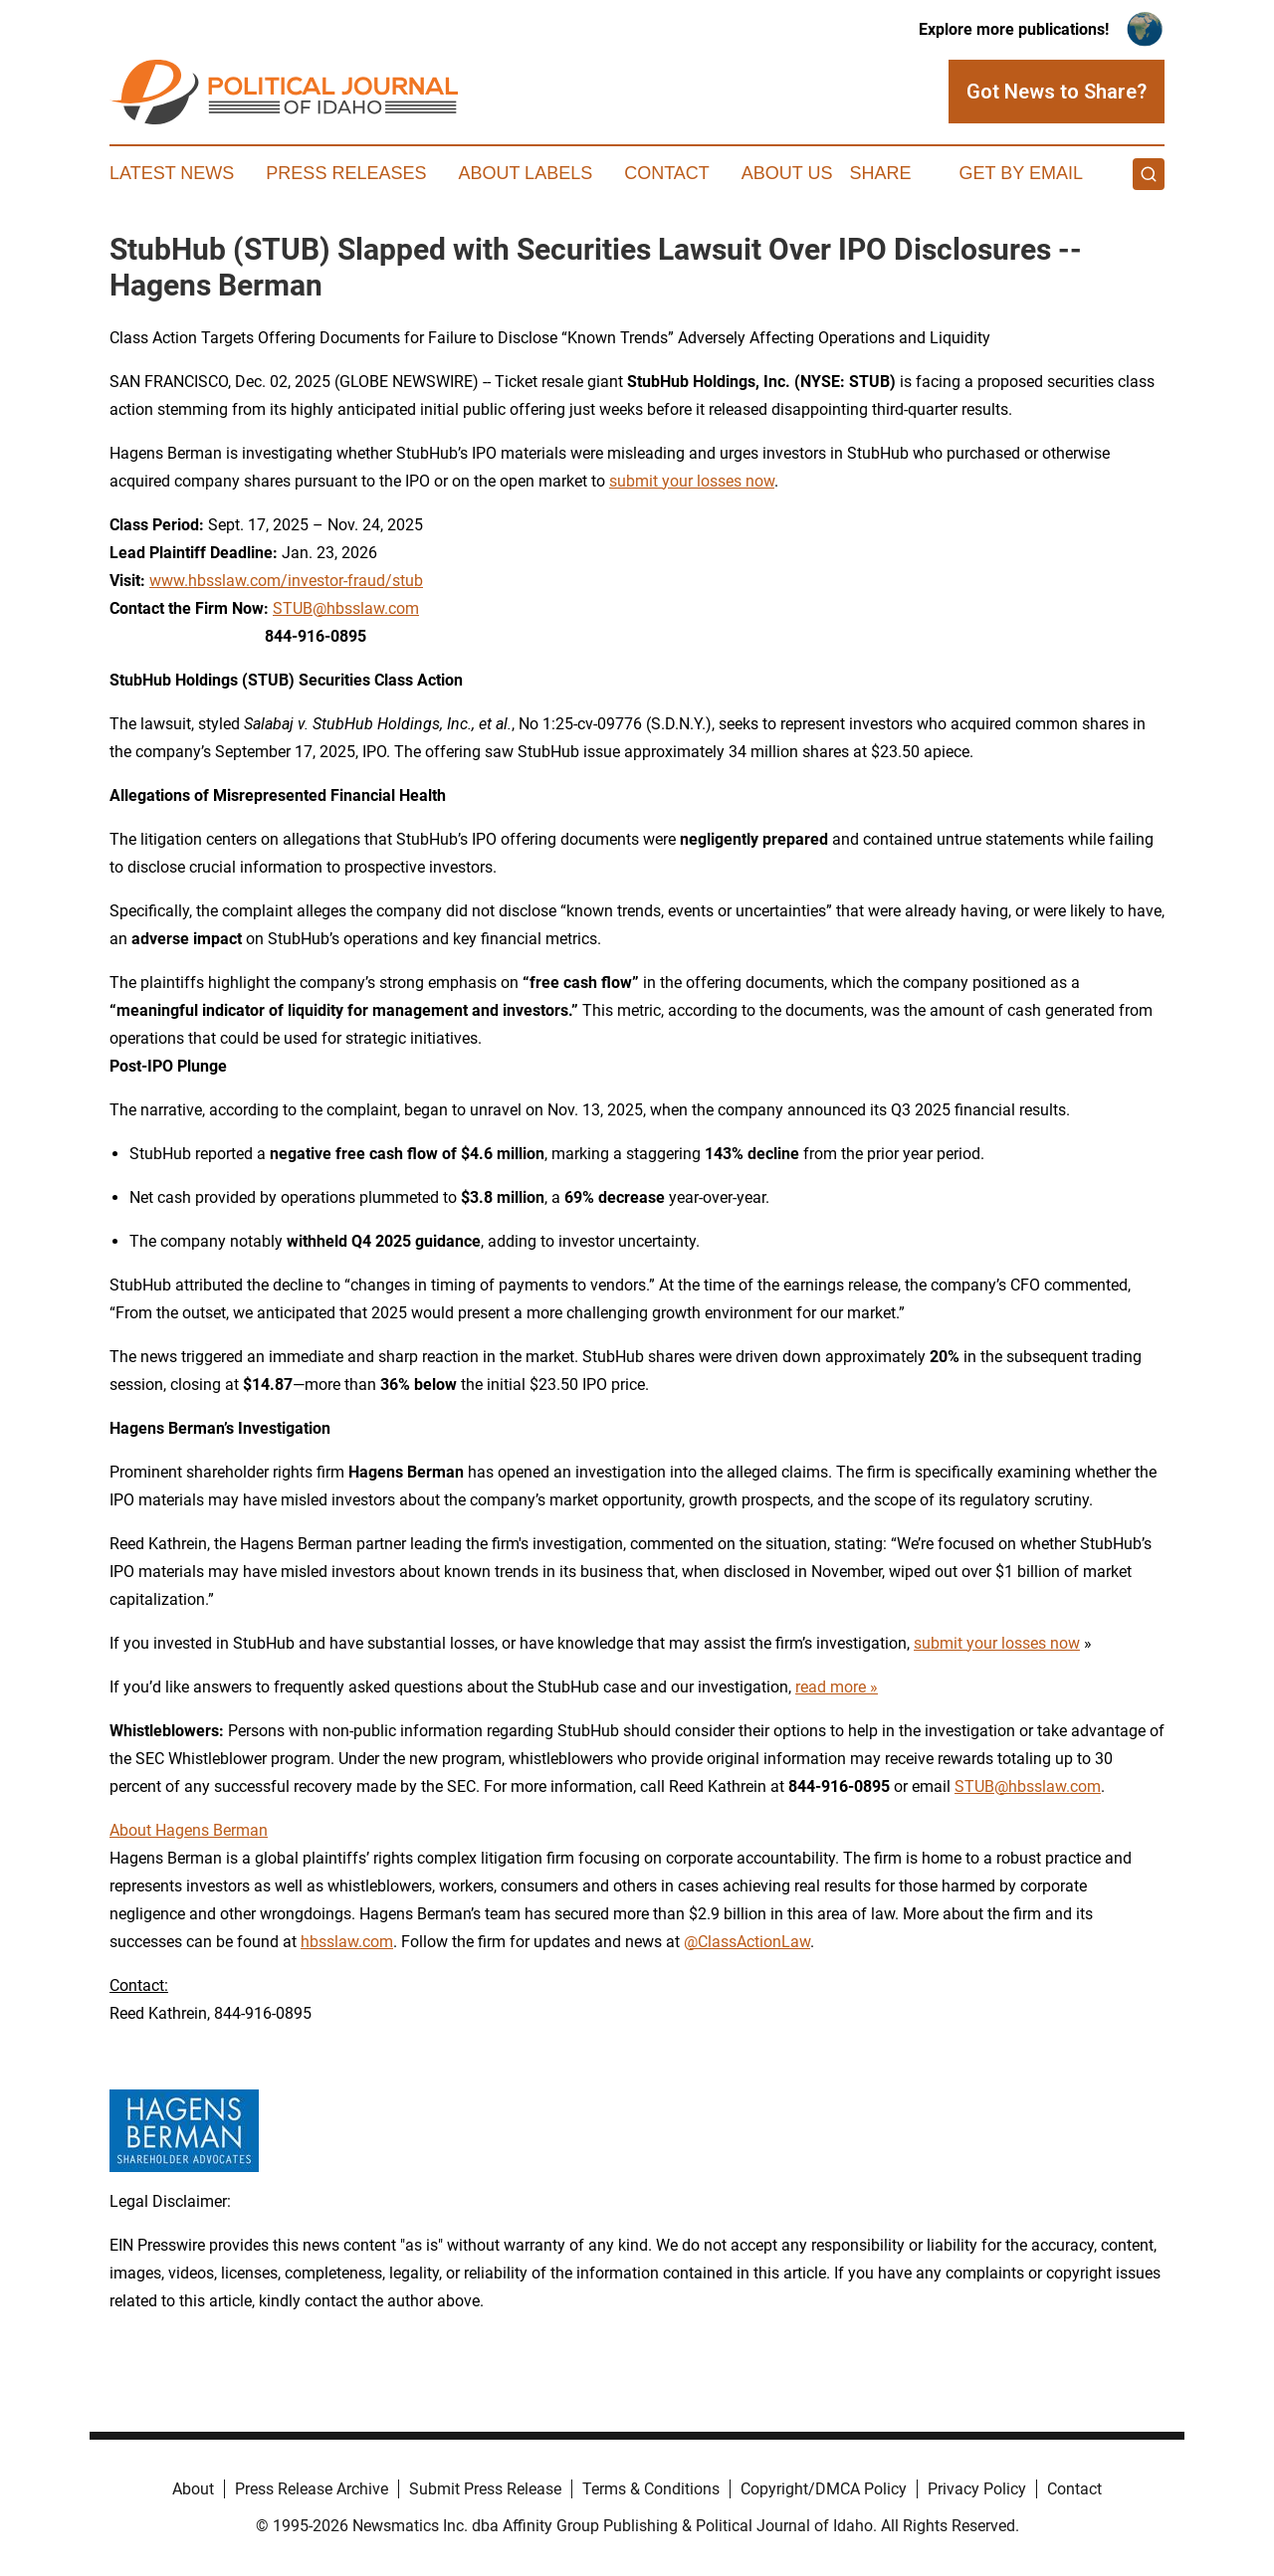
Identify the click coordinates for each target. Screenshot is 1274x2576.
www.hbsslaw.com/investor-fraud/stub (286, 580)
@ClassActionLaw (747, 1941)
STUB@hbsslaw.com (346, 608)
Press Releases (346, 173)
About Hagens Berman (188, 1830)
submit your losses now (691, 481)
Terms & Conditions (651, 2488)
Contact (667, 173)
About (193, 2488)
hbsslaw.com (347, 1941)
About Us (787, 173)
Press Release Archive (311, 2488)
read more (830, 1687)
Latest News (171, 173)
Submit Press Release (485, 2488)
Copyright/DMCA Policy (824, 2488)
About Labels (525, 173)
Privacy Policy (977, 2488)
